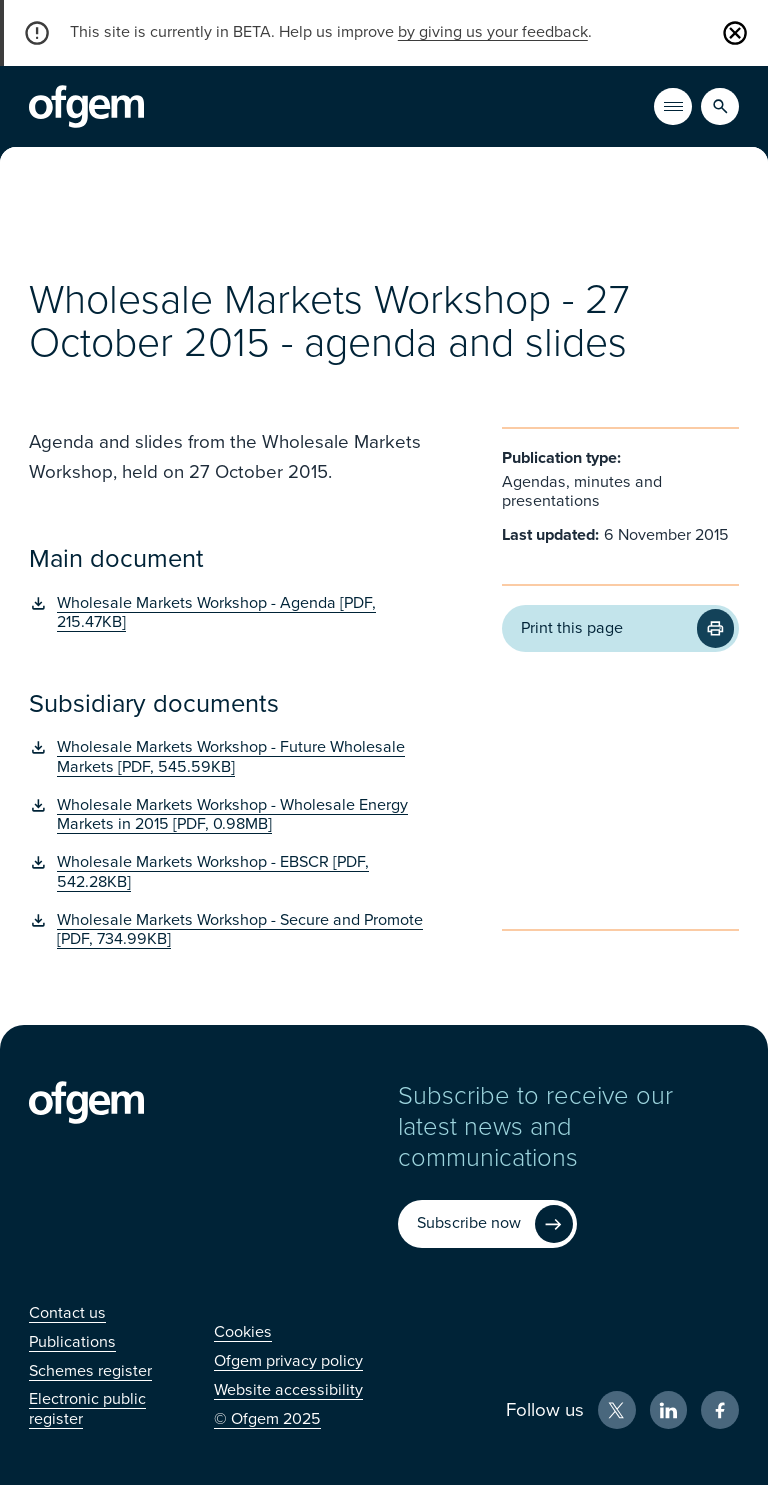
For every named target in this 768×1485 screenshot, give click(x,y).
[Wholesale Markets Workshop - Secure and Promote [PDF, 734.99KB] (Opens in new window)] (236, 930)
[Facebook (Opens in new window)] (720, 1410)
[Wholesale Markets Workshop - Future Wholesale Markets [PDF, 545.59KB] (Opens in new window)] (236, 757)
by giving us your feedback (493, 32)
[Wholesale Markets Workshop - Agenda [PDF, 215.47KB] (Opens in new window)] (236, 613)
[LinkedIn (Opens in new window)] (669, 1410)
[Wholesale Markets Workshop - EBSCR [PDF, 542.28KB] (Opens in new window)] (236, 872)
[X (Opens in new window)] (617, 1410)
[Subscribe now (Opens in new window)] (487, 1224)
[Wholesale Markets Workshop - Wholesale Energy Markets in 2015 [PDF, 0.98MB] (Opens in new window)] (236, 815)
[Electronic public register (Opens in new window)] (87, 1408)
